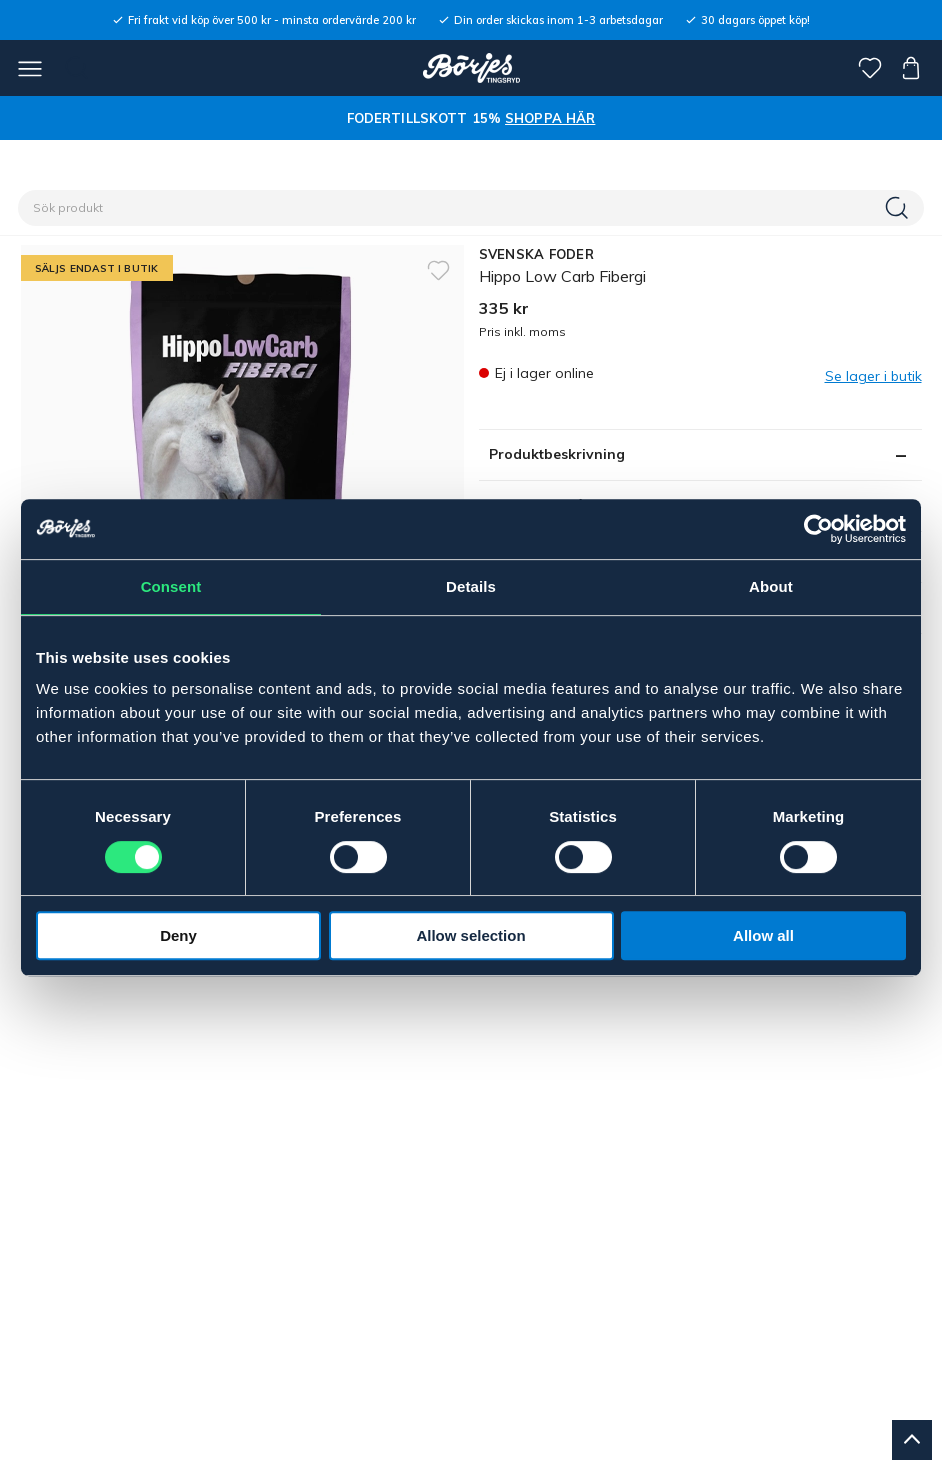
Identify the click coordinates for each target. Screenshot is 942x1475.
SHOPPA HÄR (550, 118)
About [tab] (771, 586)
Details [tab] (471, 586)
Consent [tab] (171, 586)
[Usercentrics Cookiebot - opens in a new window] (818, 529)
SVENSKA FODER (536, 254)
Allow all (763, 935)
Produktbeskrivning (557, 454)
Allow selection (470, 935)
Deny (178, 935)
